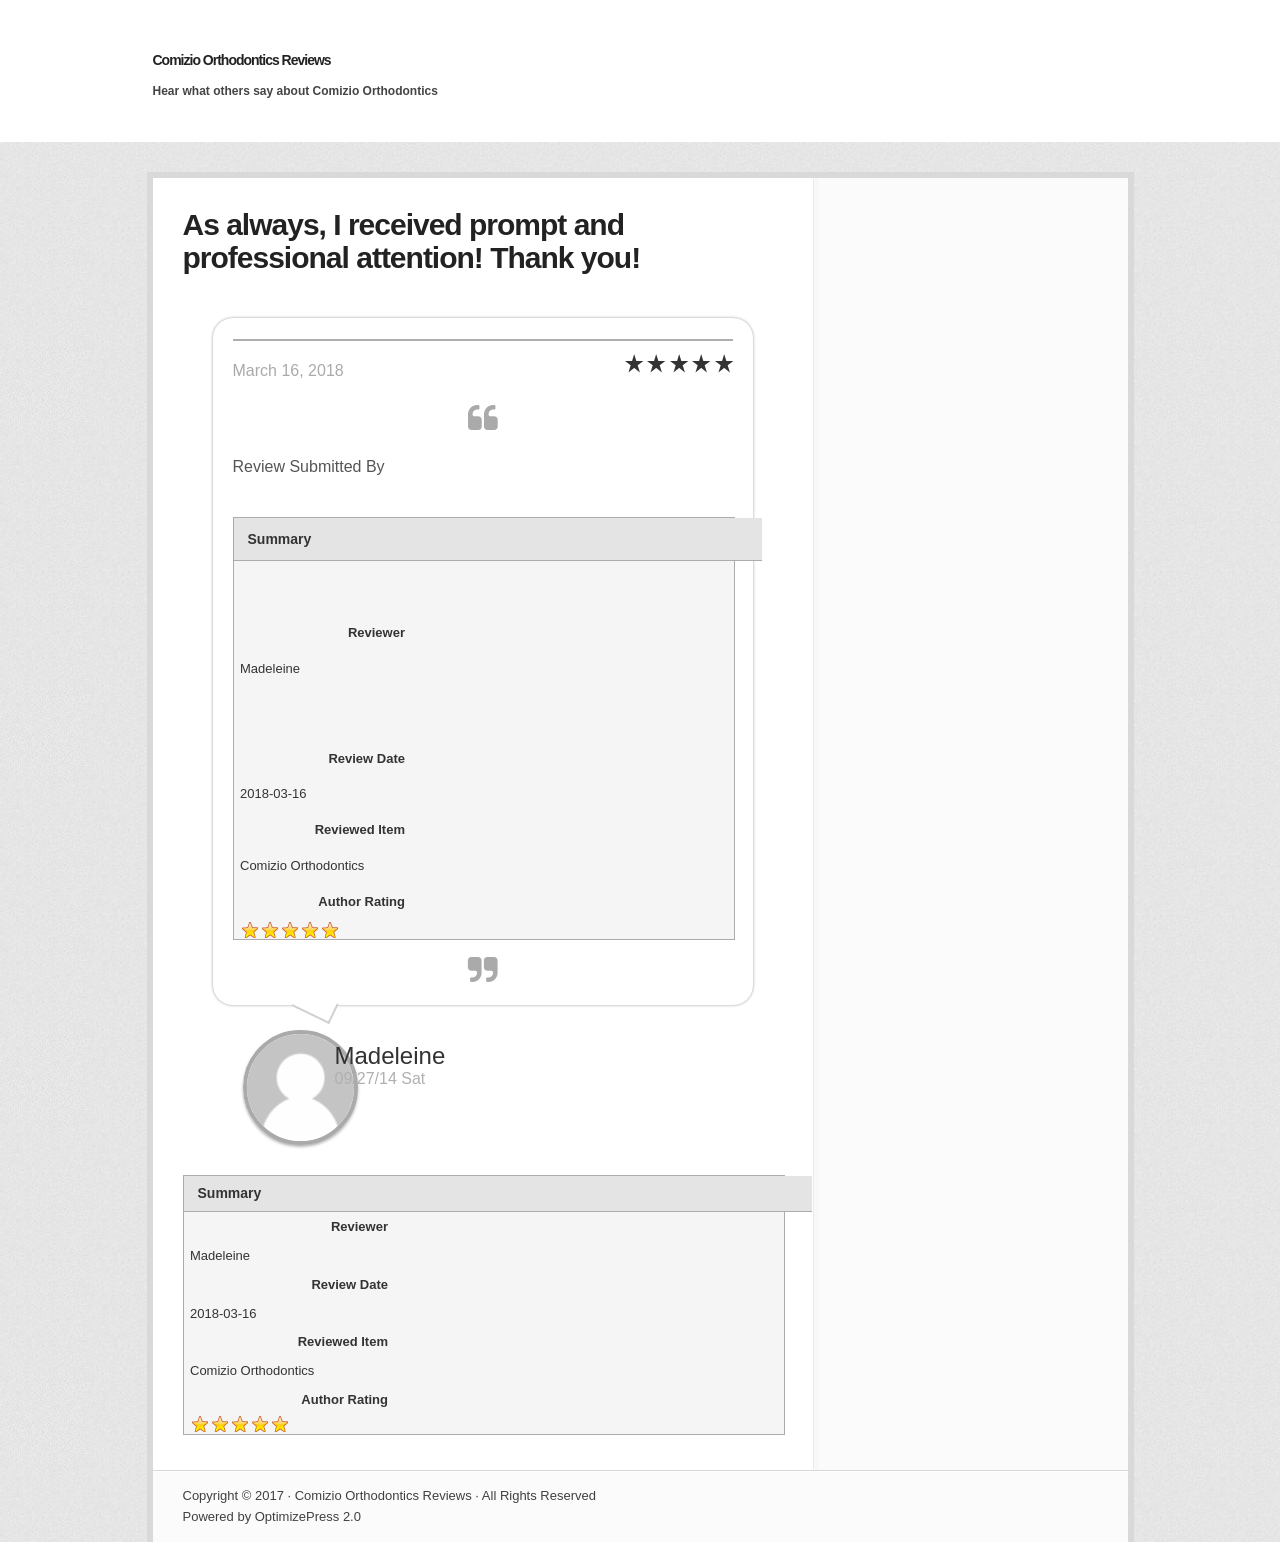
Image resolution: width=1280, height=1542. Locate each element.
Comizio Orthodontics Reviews (242, 60)
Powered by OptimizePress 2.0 (272, 1516)
